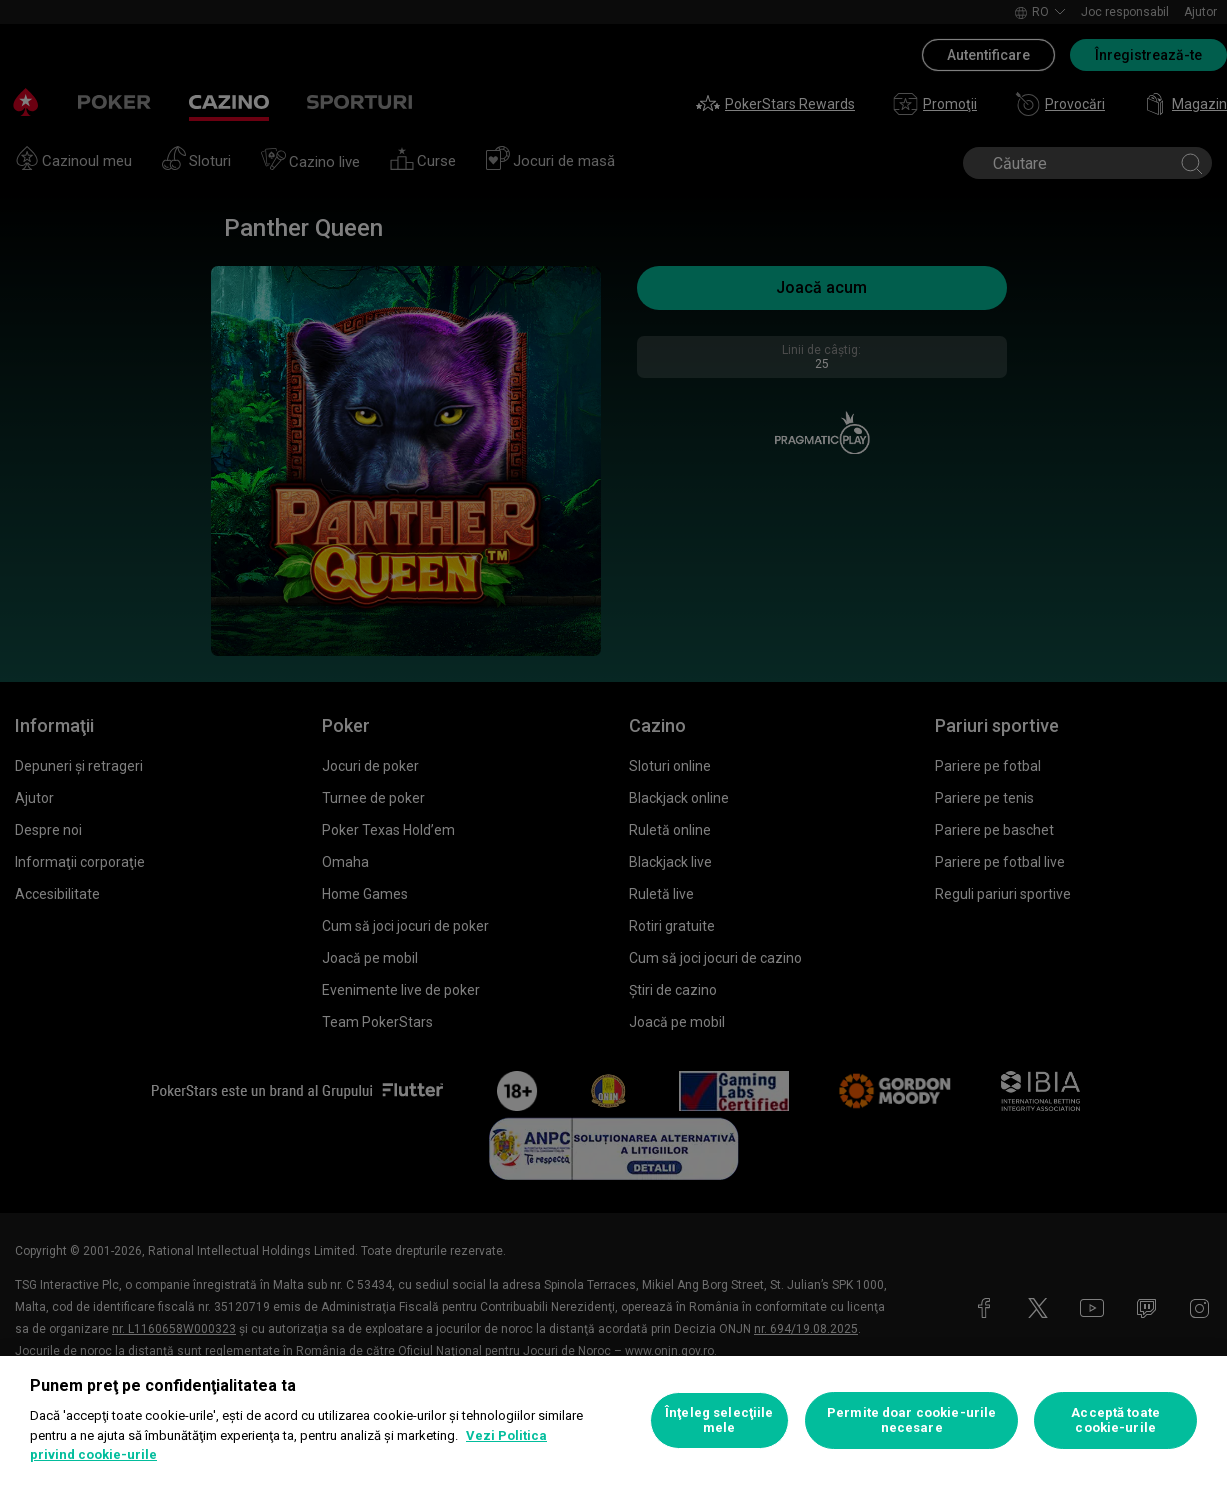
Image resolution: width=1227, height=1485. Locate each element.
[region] (613, 1420)
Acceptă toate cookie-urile (1115, 1420)
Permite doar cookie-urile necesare (911, 1420)
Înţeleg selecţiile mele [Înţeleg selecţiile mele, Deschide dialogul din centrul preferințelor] (719, 1420)
